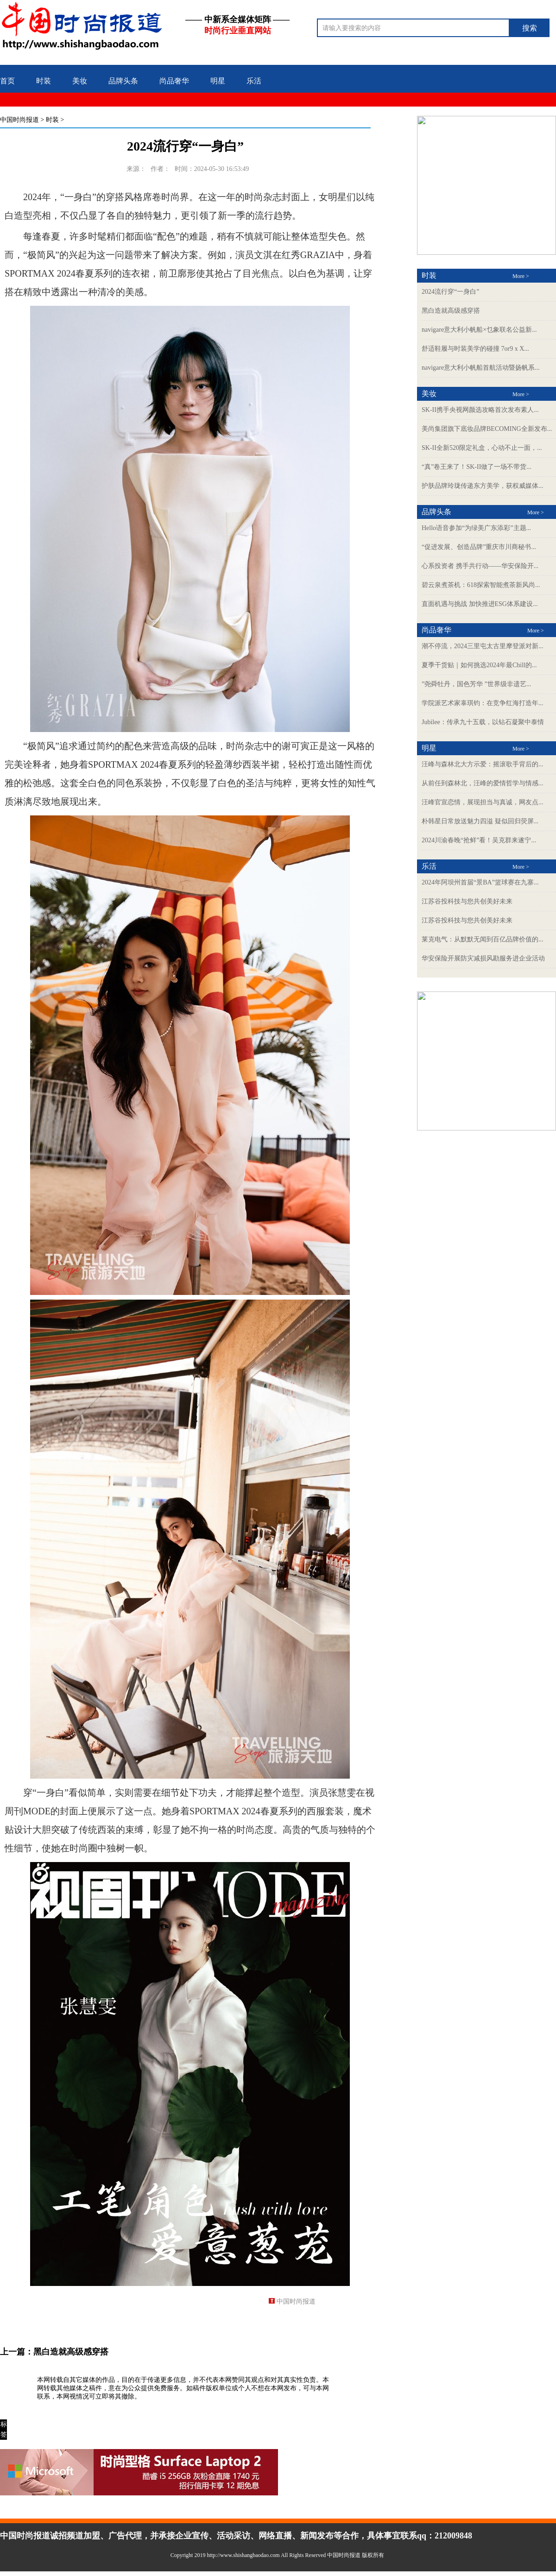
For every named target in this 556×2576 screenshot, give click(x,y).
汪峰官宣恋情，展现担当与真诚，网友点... (482, 802)
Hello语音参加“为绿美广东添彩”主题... (476, 527)
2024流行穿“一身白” (450, 291)
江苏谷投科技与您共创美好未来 (467, 901)
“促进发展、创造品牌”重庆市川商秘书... (479, 546)
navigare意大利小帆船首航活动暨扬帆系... (481, 367)
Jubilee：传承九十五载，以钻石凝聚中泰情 (483, 722)
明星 (217, 81)
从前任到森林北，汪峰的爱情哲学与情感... (482, 783)
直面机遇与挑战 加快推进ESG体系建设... (479, 603)
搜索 (529, 28)
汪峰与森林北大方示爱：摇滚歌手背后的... (482, 764)
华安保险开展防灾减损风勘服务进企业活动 (483, 958)
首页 (7, 81)
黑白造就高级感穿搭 (70, 2351)
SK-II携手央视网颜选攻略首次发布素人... (480, 409)
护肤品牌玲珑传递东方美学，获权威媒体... (482, 485)
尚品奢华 (174, 81)
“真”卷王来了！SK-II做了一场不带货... (476, 466)
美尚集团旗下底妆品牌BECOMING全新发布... (487, 428)
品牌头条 (123, 81)
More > (520, 276)
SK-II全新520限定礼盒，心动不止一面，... (482, 447)
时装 (43, 81)
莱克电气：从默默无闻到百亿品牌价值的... (482, 939)
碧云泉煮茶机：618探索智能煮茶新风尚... (481, 584)
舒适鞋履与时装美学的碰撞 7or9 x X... (475, 348)
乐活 (253, 81)
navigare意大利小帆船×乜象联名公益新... (479, 329)
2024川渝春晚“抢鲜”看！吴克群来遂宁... (479, 840)
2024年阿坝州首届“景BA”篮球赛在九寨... (480, 882)
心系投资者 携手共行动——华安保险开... (480, 565)
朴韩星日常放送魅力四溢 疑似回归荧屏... (480, 821)
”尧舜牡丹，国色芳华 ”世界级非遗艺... (476, 684)
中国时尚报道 (19, 119)
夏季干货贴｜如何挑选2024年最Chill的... (479, 665)
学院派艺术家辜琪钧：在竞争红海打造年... (482, 703)
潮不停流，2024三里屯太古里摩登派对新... (482, 646)
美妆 (79, 81)
